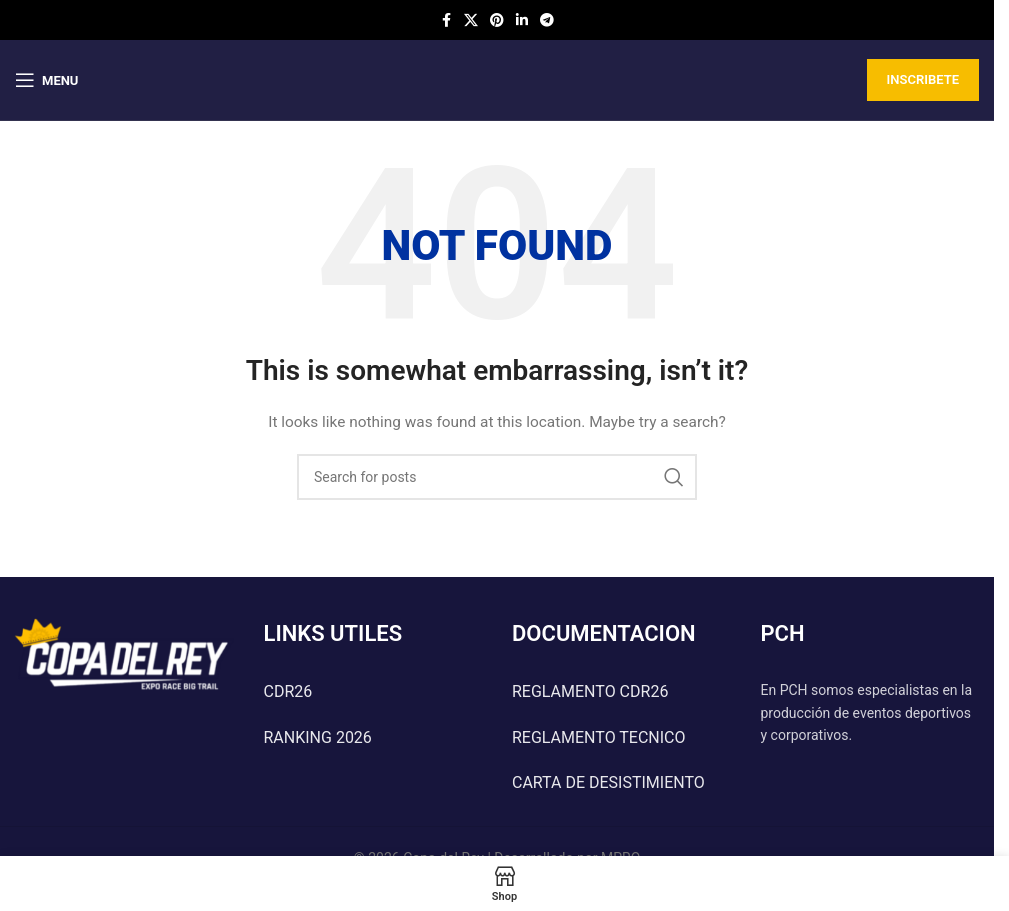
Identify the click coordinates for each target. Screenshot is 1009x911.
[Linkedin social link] (522, 20)
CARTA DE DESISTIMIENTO (608, 782)
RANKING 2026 (318, 737)
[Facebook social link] (446, 20)
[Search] (497, 477)
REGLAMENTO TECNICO (599, 737)
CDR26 (288, 691)
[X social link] (471, 20)
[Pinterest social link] (497, 20)
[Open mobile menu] (46, 80)
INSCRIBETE (923, 79)
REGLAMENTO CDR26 (590, 691)
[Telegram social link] (547, 20)
